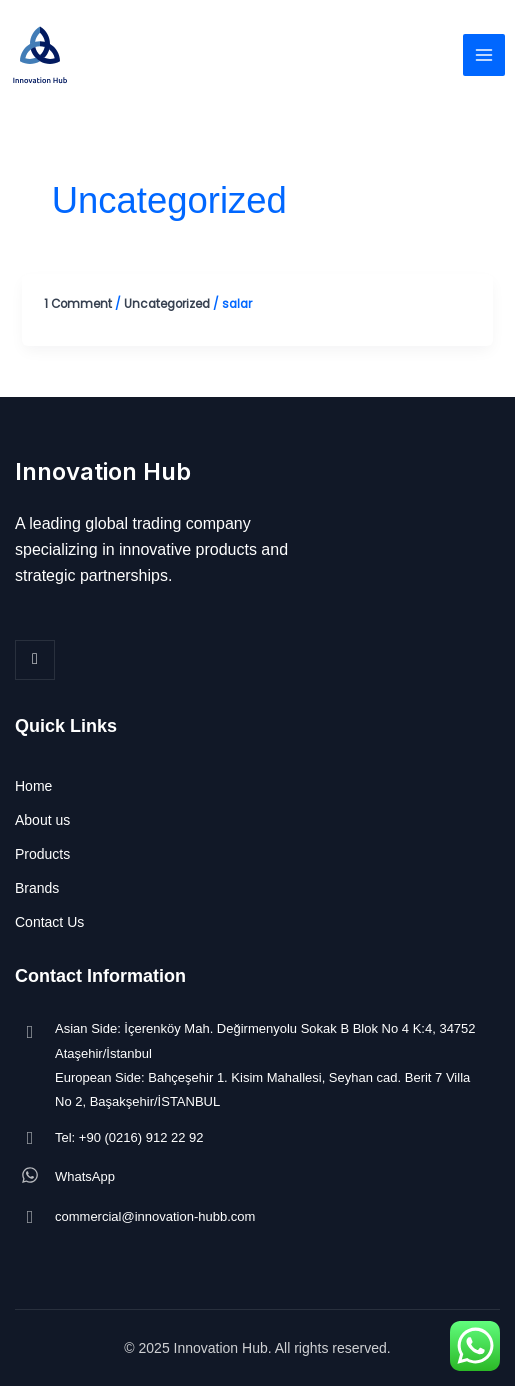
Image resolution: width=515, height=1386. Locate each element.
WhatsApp (85, 1176)
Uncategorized (167, 304)
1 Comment (78, 304)
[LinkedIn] (35, 660)
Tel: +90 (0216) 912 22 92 (129, 1137)
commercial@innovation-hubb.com (155, 1216)
